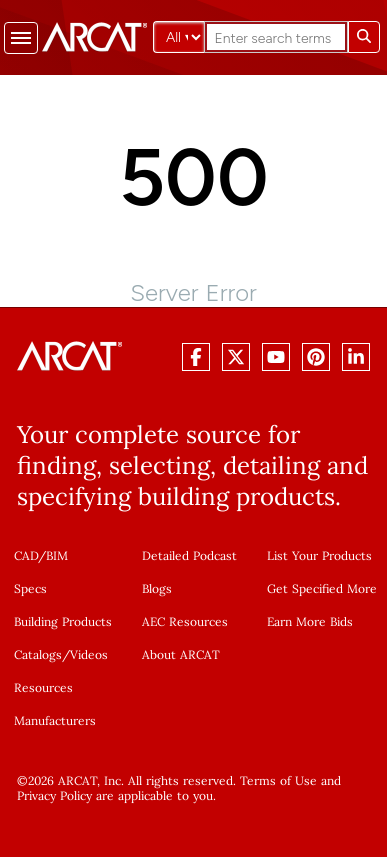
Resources (43, 687)
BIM (57, 555)
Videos (89, 654)
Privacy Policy (54, 795)
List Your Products (319, 555)
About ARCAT (181, 654)
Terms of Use (278, 780)
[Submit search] (364, 37)
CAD (26, 555)
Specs (30, 588)
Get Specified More (322, 588)
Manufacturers (55, 720)
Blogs (157, 588)
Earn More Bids (310, 621)
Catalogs (38, 654)
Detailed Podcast (189, 555)
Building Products (63, 621)
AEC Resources (185, 621)
